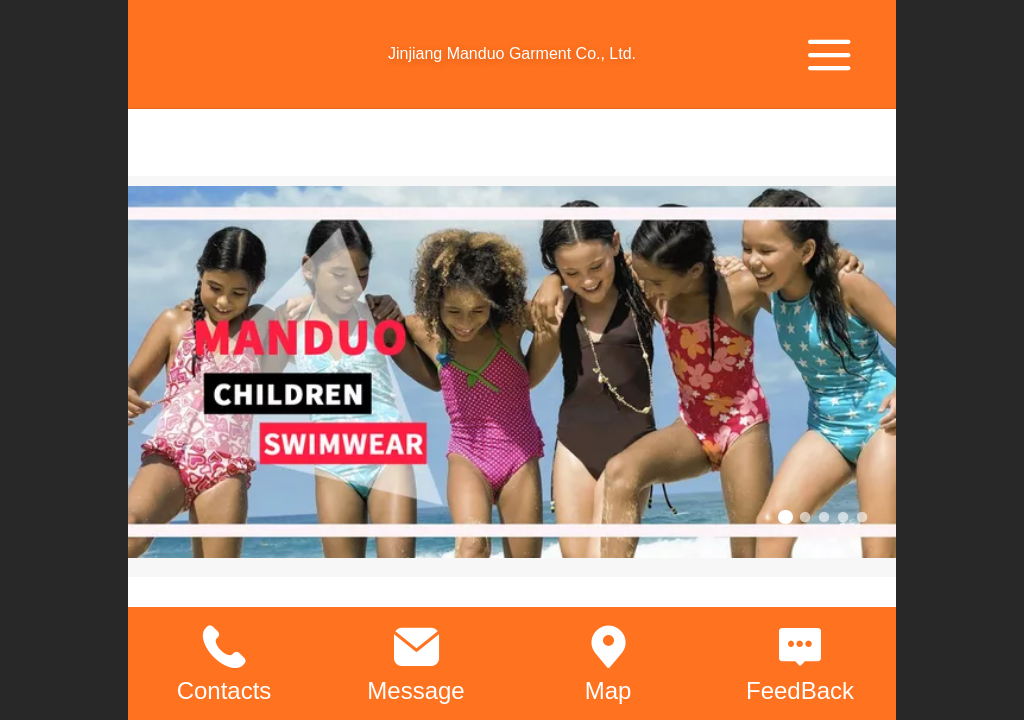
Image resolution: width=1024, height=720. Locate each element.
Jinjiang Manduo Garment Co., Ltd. (512, 53)
